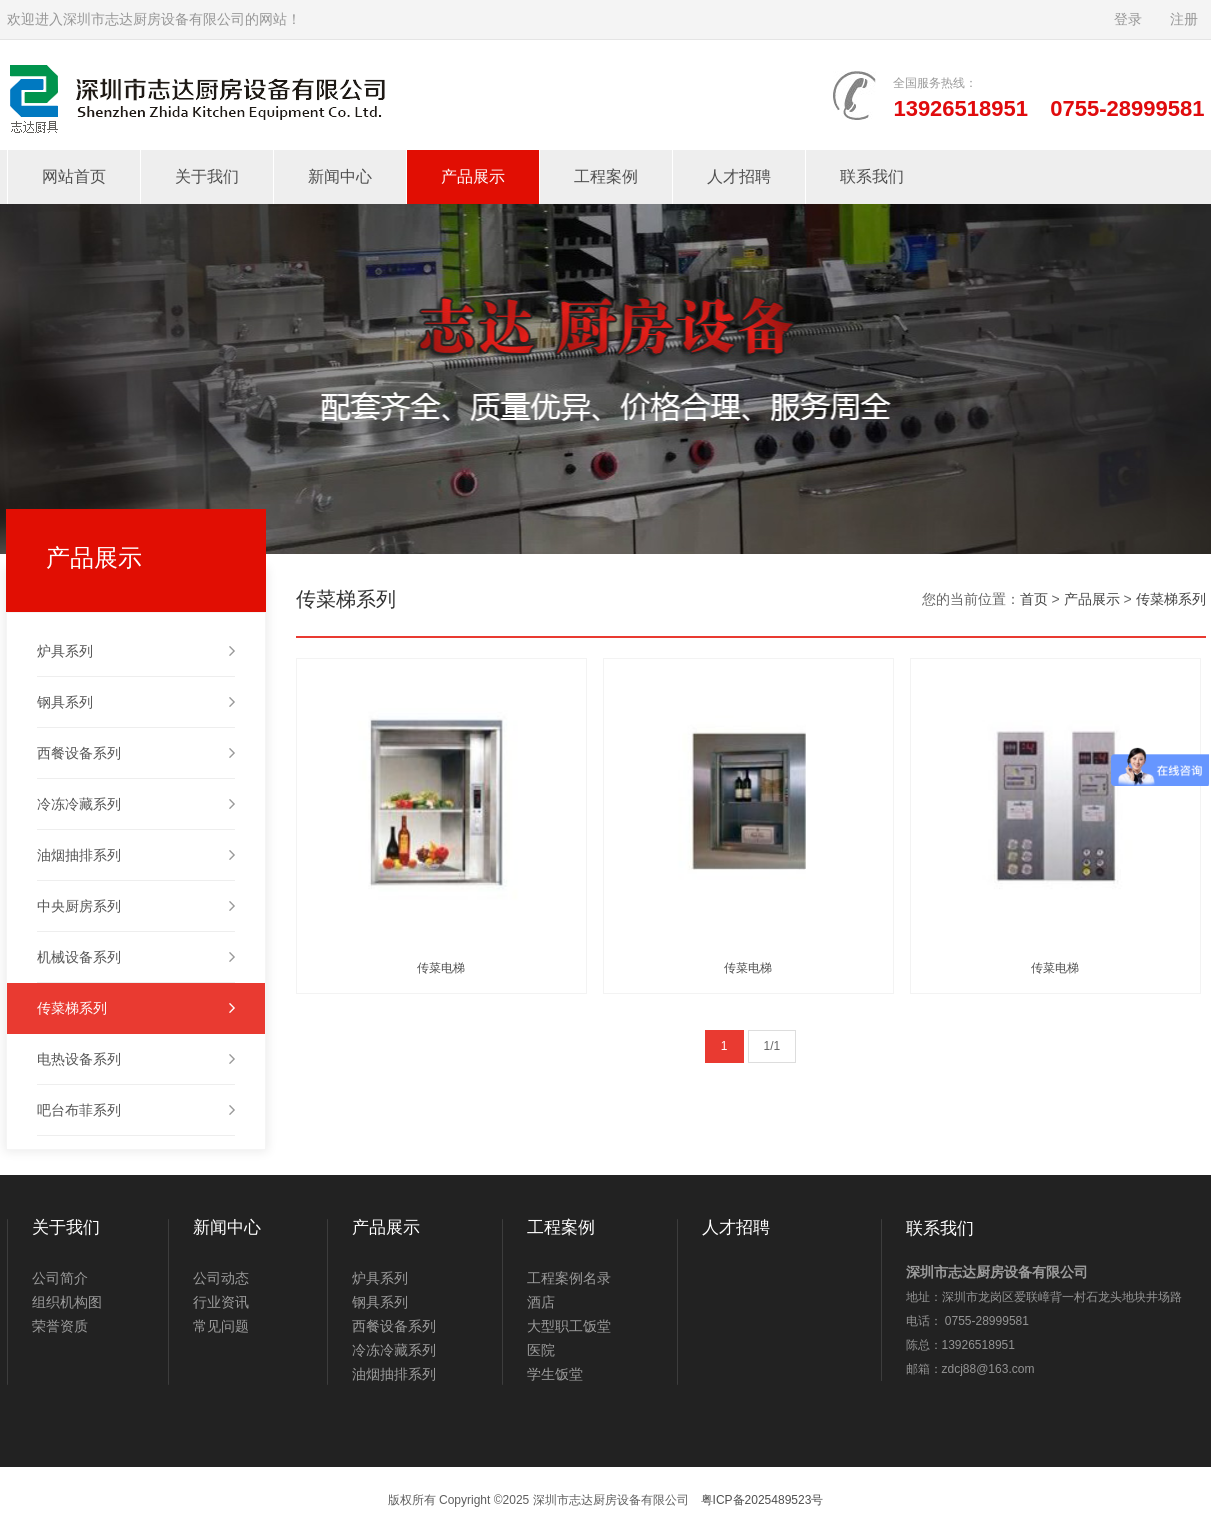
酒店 (541, 1302)
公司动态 (221, 1278)
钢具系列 (136, 702)
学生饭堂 (555, 1374)
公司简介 (60, 1278)
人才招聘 (739, 176)
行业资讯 (221, 1302)
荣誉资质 (60, 1326)
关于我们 (207, 176)
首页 (1034, 599)
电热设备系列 (136, 1059)
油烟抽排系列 (136, 855)
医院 (541, 1350)
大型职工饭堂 (569, 1326)
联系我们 (872, 176)
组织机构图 (67, 1302)
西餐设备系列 (136, 753)
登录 (1128, 19)
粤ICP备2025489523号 (762, 1500)
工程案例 (606, 176)
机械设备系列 (136, 957)
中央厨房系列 (136, 906)
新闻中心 (340, 176)
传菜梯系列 (136, 1008)
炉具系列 (136, 651)
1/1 (772, 1046)
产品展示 (473, 176)
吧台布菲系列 (136, 1110)
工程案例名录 (569, 1278)
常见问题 (221, 1326)
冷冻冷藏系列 (136, 804)
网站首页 (74, 176)
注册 (1184, 19)
